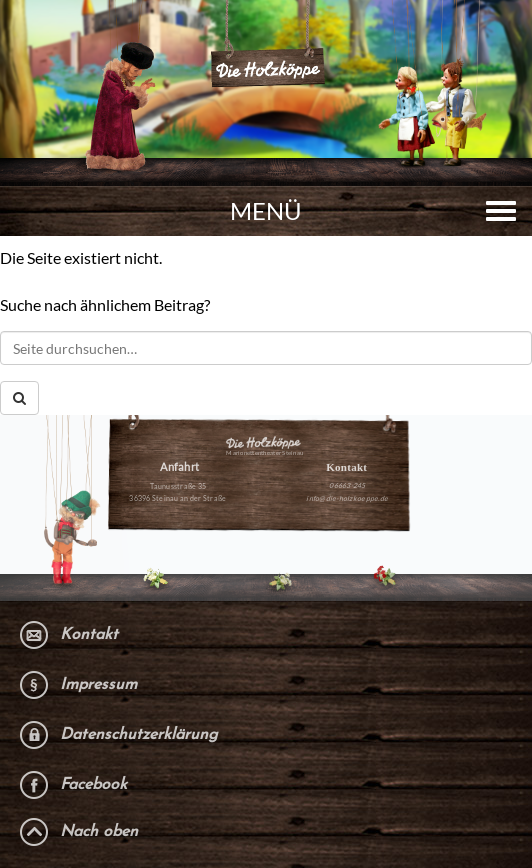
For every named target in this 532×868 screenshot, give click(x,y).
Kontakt (89, 635)
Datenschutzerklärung (139, 735)
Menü (266, 211)
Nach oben (99, 832)
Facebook (93, 785)
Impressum (98, 685)
